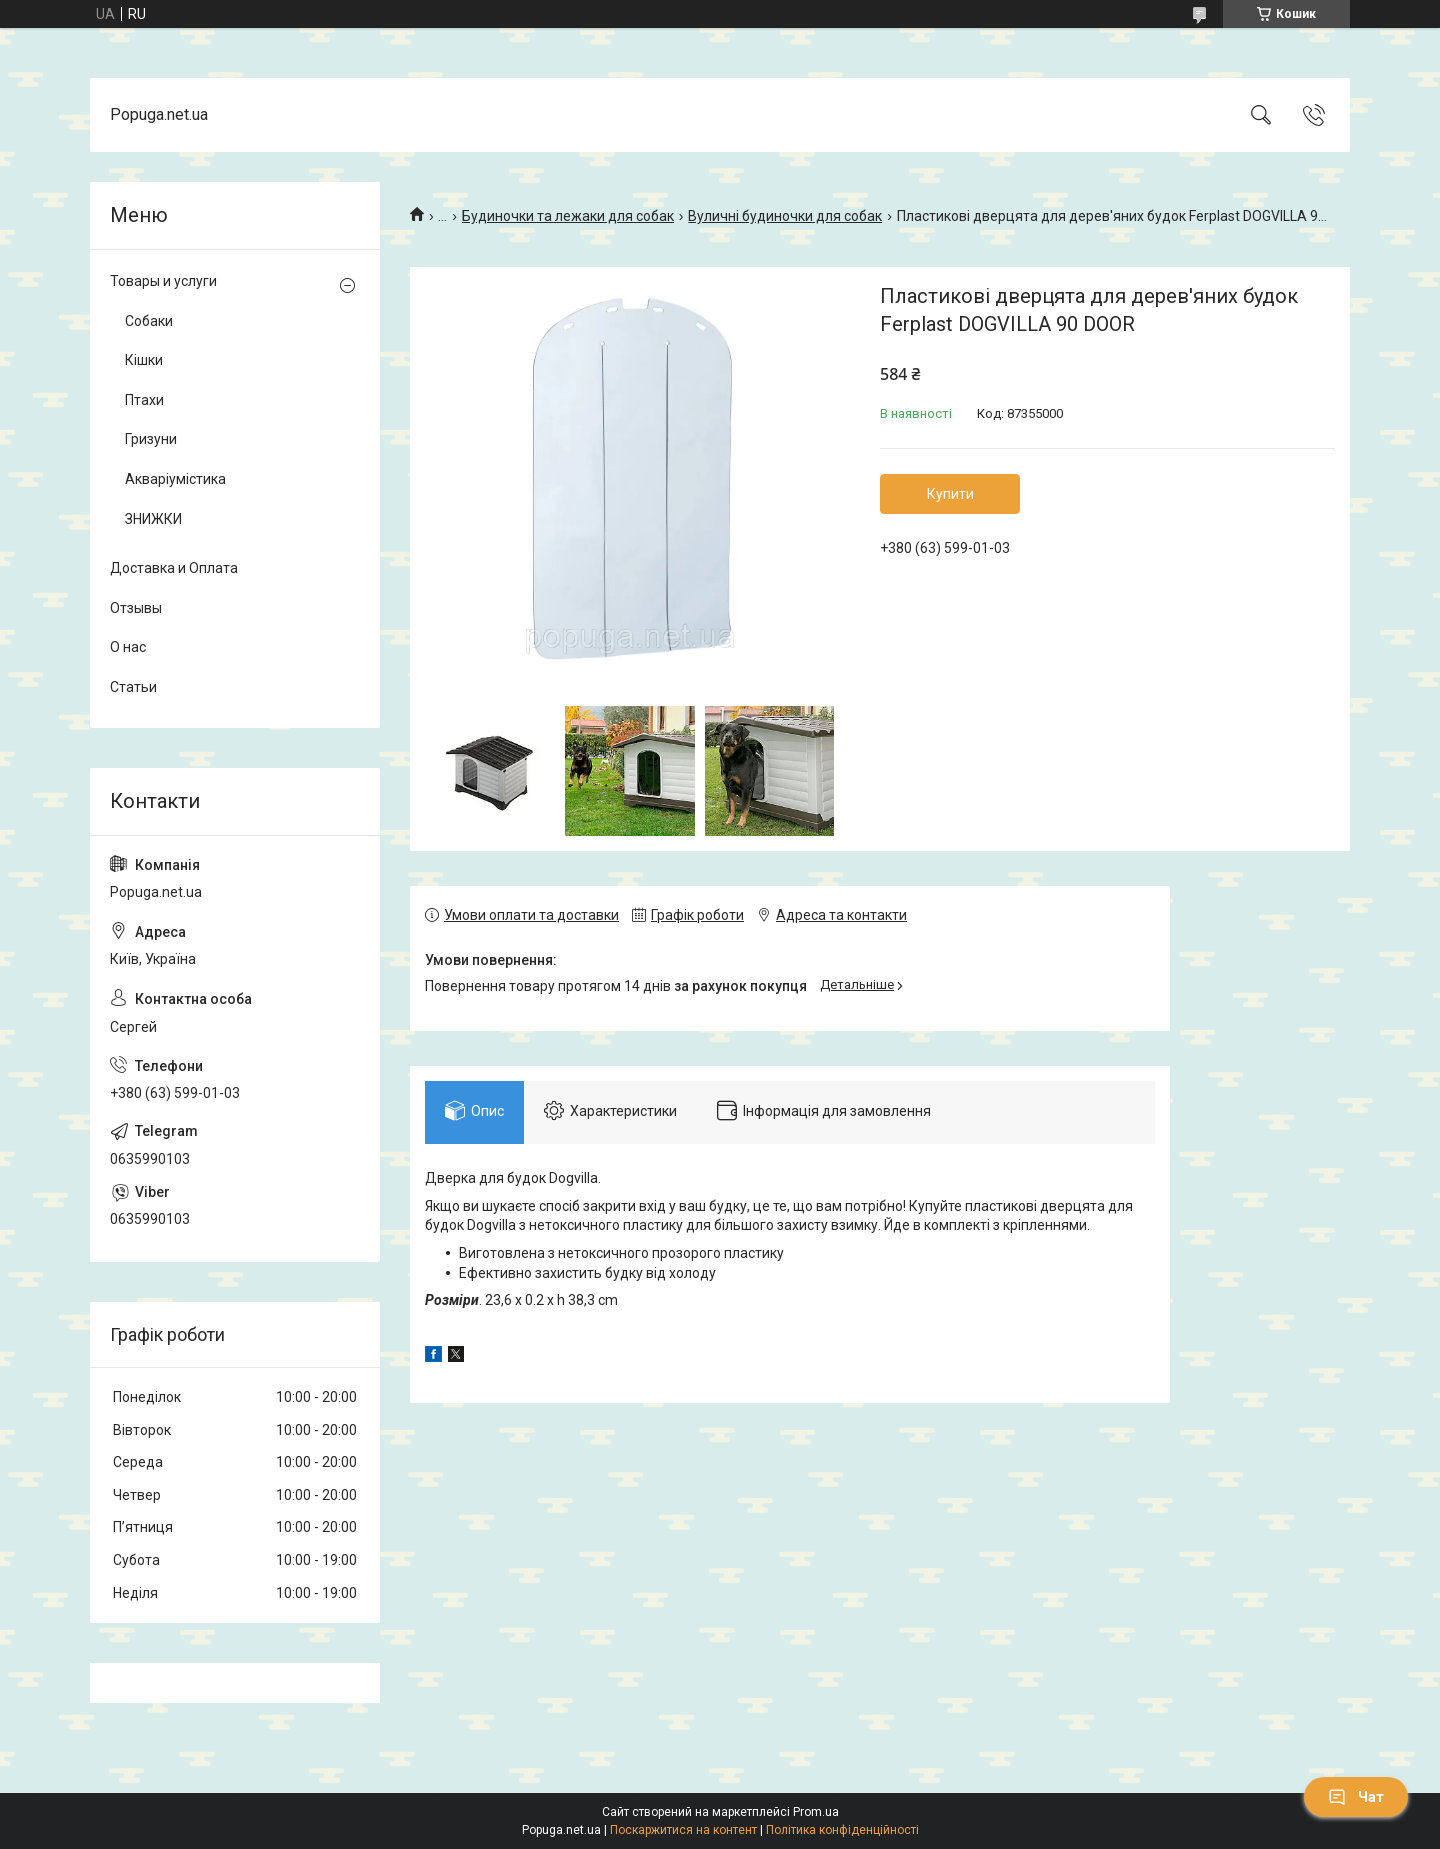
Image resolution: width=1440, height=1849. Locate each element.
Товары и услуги (163, 281)
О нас (128, 647)
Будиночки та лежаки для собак (568, 216)
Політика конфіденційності (842, 1830)
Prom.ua (816, 1812)
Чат (1356, 1797)
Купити (950, 494)
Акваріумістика (175, 479)
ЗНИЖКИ (153, 519)
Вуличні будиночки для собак (785, 216)
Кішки (144, 360)
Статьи (133, 687)
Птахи (144, 400)
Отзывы (136, 608)
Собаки (149, 321)
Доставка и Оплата (174, 568)
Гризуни (151, 439)
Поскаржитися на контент (683, 1830)
